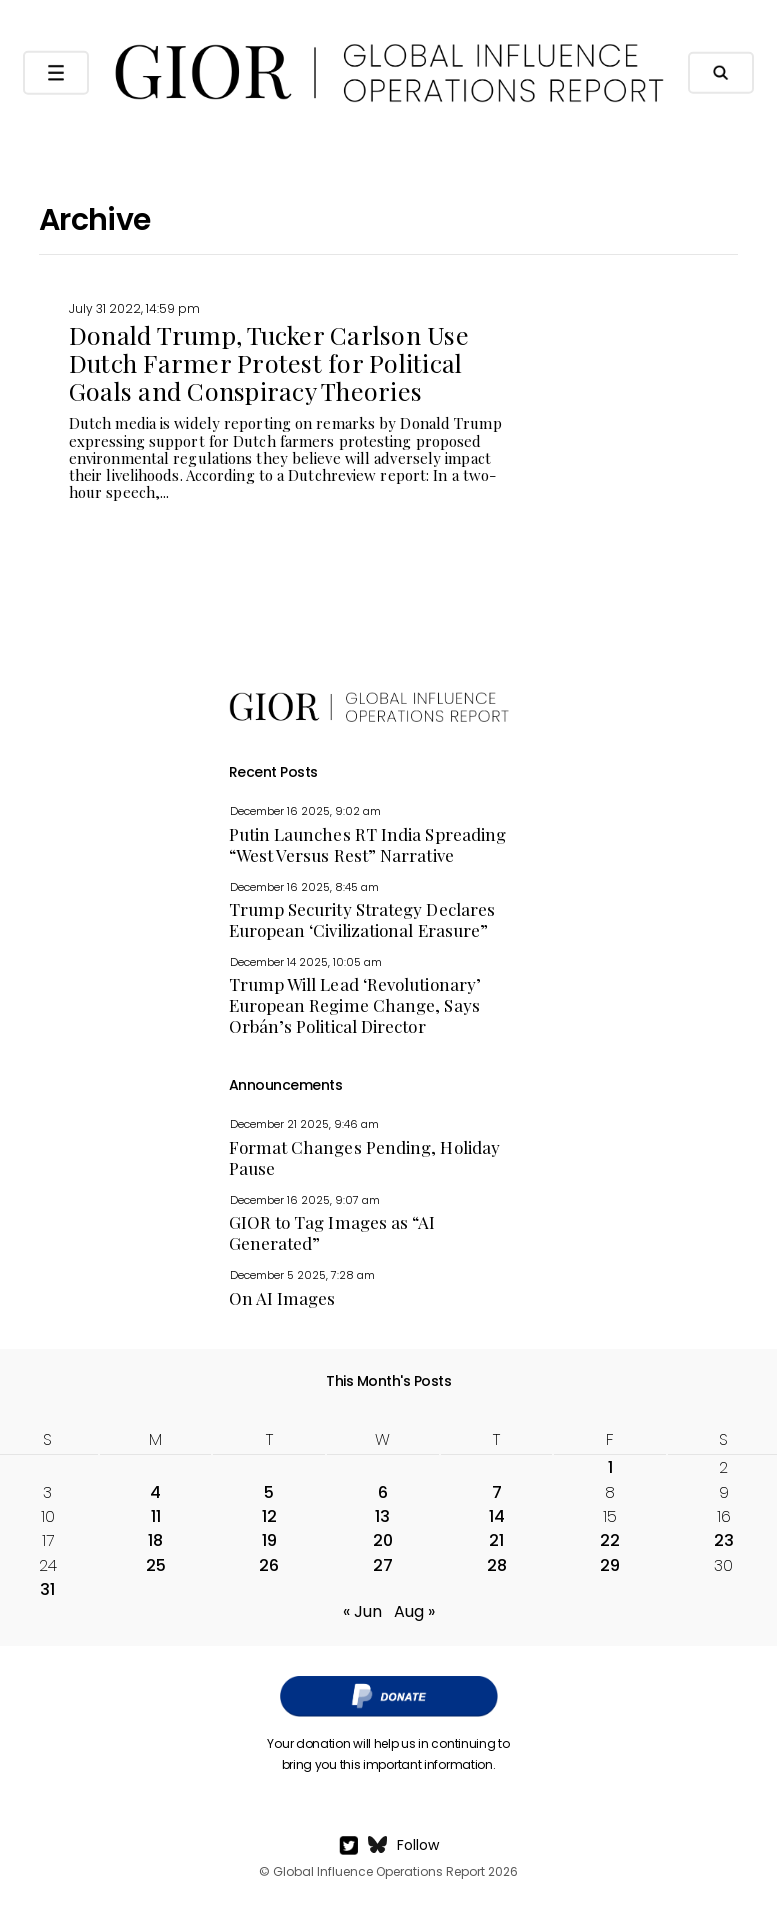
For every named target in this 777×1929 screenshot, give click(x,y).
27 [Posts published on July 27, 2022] (383, 1565)
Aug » (414, 1611)
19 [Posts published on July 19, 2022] (269, 1540)
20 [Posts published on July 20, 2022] (383, 1540)
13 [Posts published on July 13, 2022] (382, 1516)
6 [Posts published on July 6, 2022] (383, 1492)
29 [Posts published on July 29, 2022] (610, 1565)
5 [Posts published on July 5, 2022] (269, 1492)
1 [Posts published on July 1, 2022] (610, 1467)
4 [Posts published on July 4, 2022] (155, 1492)
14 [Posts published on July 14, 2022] (497, 1516)
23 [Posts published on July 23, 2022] (724, 1540)
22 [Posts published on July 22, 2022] (610, 1540)
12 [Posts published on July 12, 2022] (269, 1516)
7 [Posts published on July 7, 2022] (497, 1492)
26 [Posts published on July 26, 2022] (269, 1565)
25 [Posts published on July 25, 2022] (156, 1565)
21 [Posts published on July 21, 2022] (496, 1540)
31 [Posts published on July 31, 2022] (47, 1589)
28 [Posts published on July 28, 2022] (497, 1565)
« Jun (362, 1611)
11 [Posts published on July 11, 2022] (156, 1516)
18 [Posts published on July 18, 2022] (155, 1540)
